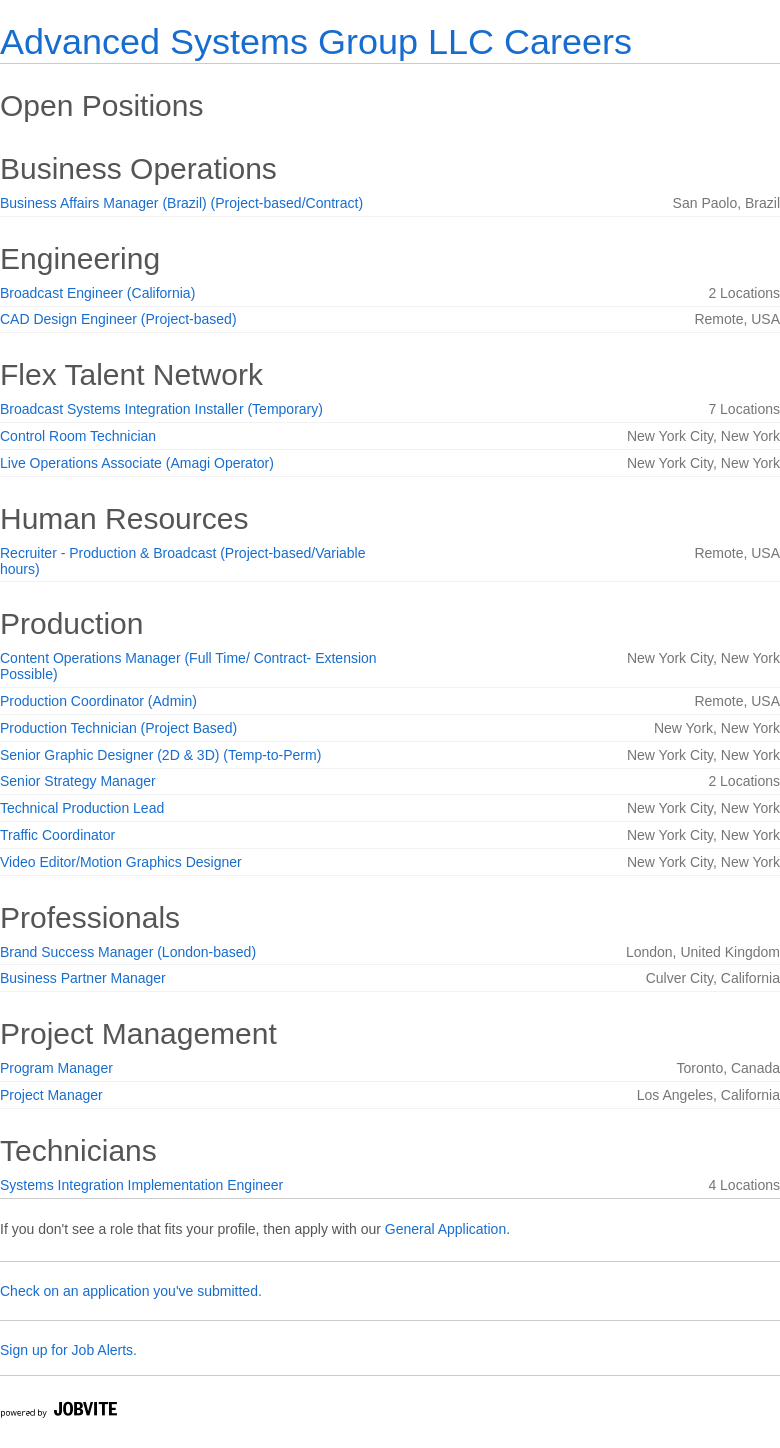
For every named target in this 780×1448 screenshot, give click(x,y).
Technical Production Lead (82, 808)
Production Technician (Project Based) (118, 728)
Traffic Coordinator (57, 835)
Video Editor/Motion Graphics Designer (121, 862)
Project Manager (51, 1095)
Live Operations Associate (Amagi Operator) (137, 463)
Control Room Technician (78, 436)
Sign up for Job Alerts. (68, 1350)
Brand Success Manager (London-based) (128, 952)
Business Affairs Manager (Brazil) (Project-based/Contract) (181, 203)
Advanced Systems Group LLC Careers (316, 41)
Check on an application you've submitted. (131, 1291)
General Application (445, 1229)
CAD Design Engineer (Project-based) (118, 319)
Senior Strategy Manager (78, 781)
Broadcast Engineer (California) (97, 293)
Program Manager (56, 1068)
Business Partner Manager (83, 978)
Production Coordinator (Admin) (98, 701)
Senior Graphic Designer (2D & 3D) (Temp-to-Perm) (160, 755)
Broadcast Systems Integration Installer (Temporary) (161, 409)
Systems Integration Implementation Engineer (141, 1185)
